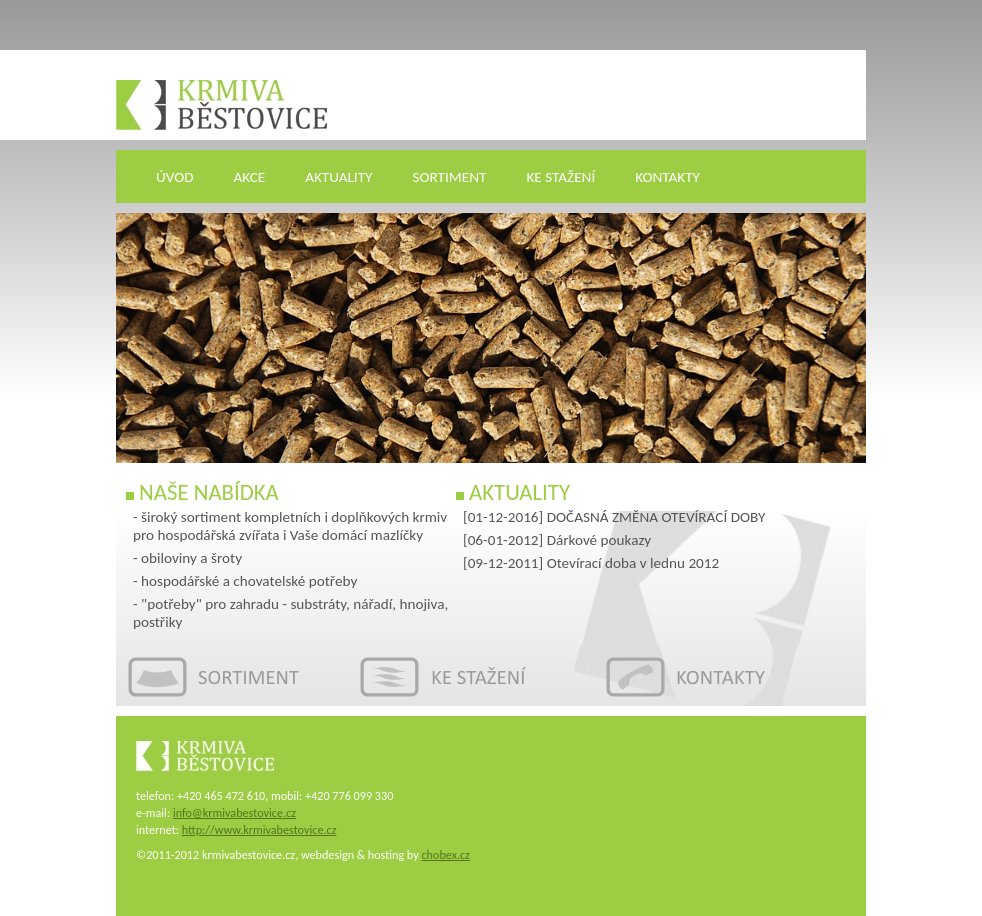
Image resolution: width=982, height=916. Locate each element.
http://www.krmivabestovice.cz (259, 829)
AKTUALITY (338, 177)
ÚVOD (175, 177)
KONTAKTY (667, 177)
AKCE (250, 177)
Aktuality (519, 492)
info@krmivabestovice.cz (234, 812)
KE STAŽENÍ (560, 177)
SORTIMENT (449, 177)
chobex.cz (445, 854)
